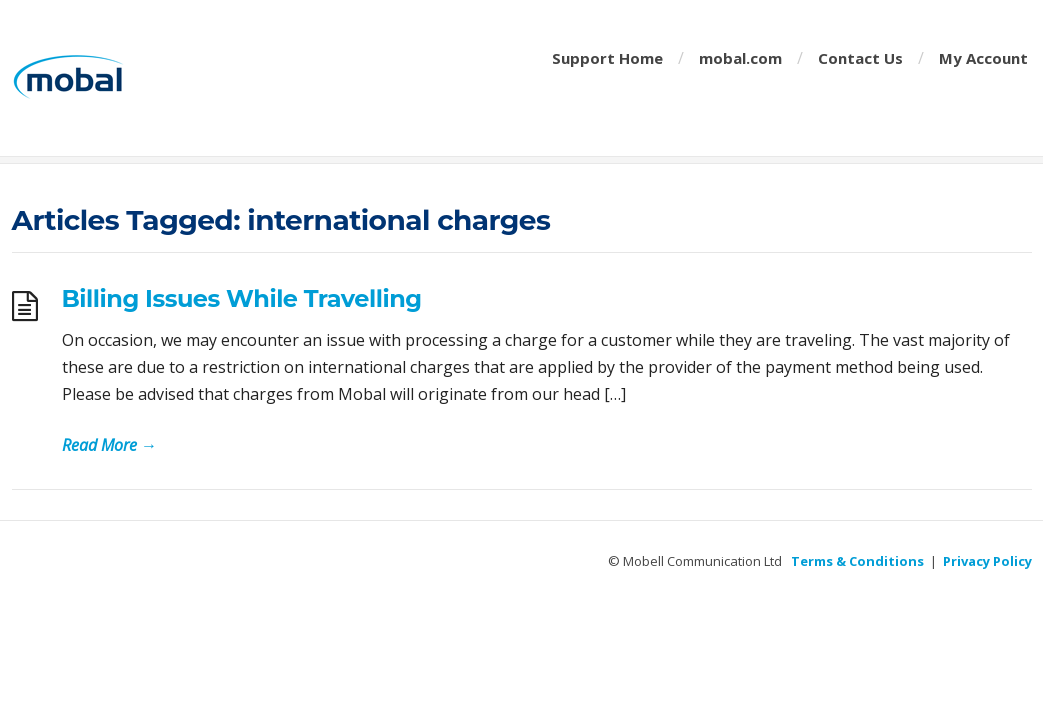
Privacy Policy (987, 561)
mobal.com (740, 58)
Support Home (607, 58)
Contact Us (860, 58)
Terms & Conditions (857, 561)
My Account (983, 58)
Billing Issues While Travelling (242, 298)
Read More (109, 445)
